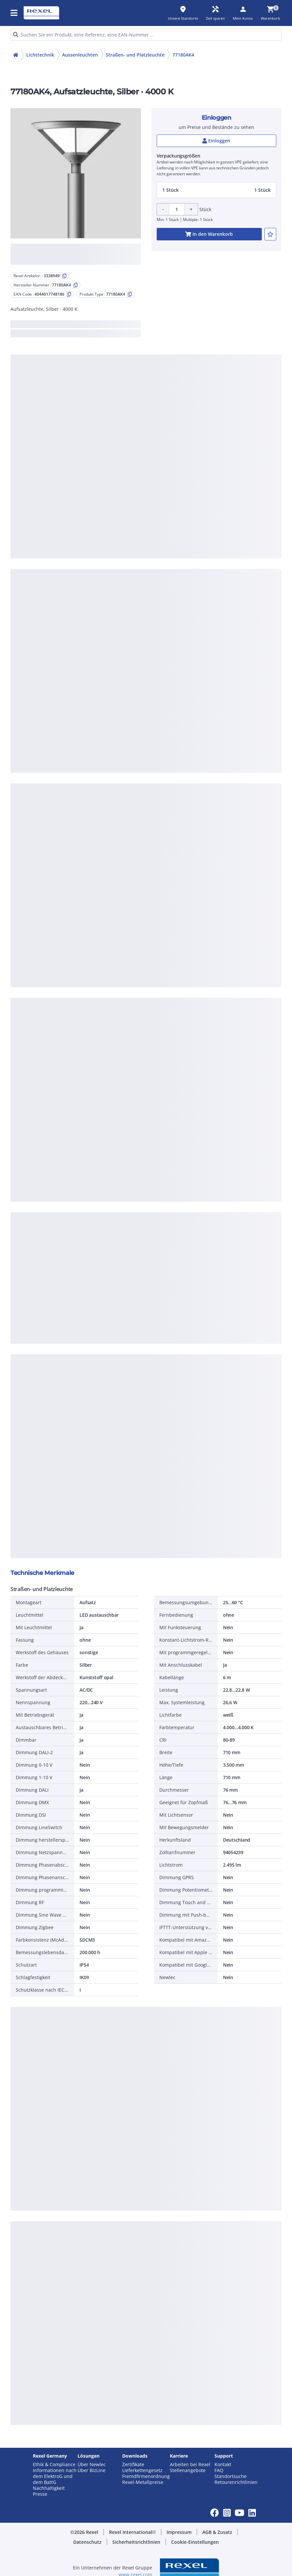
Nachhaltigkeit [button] (49, 2488)
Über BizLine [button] (91, 2470)
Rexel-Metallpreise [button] (142, 2482)
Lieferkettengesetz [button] (142, 2470)
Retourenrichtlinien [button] (236, 2482)
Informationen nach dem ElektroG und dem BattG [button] (55, 2476)
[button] (14, 13)
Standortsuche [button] (230, 2476)
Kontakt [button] (222, 2464)
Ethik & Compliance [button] (54, 2464)
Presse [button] (40, 2494)
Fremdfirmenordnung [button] (146, 2476)
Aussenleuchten (80, 55)
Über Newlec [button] (92, 2464)
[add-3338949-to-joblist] (270, 234)
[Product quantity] (177, 209)
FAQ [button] (218, 2470)
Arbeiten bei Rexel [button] (190, 2464)
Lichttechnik (40, 55)
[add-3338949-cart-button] (209, 234)
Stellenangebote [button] (188, 2470)
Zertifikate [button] (133, 2464)
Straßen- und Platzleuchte (135, 55)
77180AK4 (183, 55)
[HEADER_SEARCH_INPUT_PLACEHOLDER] (146, 35)
